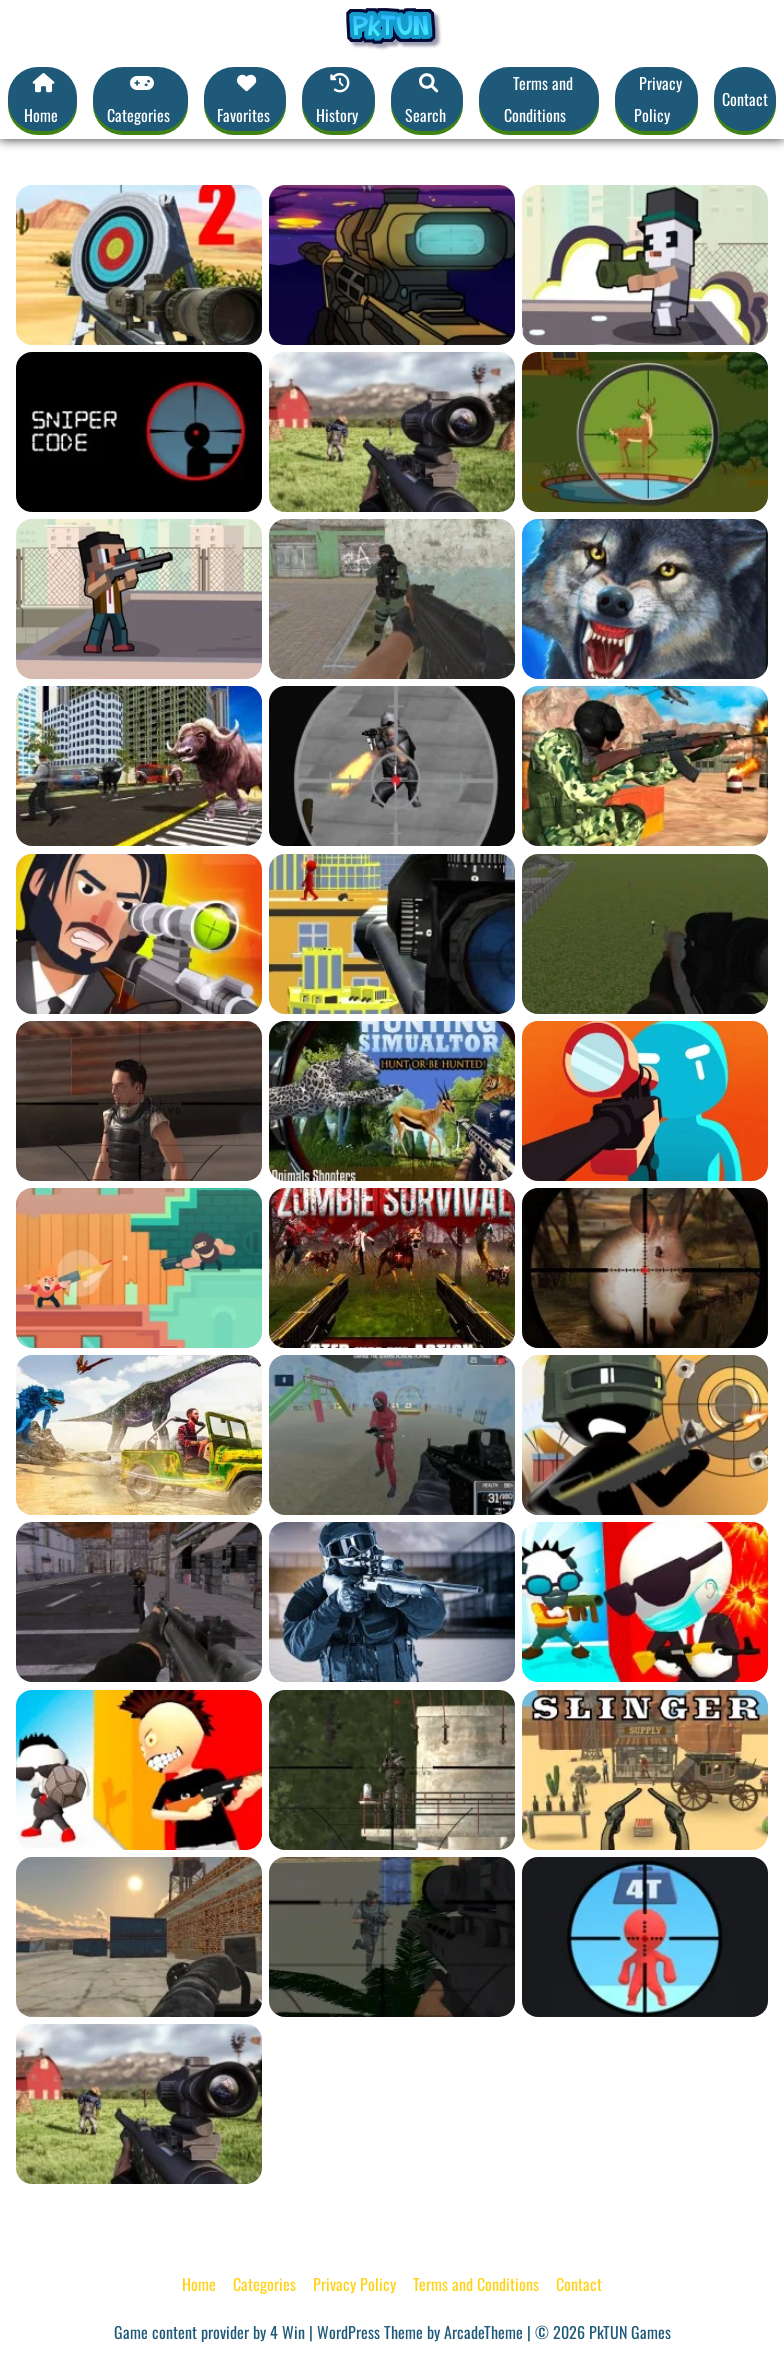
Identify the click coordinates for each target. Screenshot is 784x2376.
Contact (745, 99)
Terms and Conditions (538, 99)
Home (199, 2284)
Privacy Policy (658, 99)
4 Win (287, 2332)
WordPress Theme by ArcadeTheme (420, 2332)
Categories (264, 2284)
